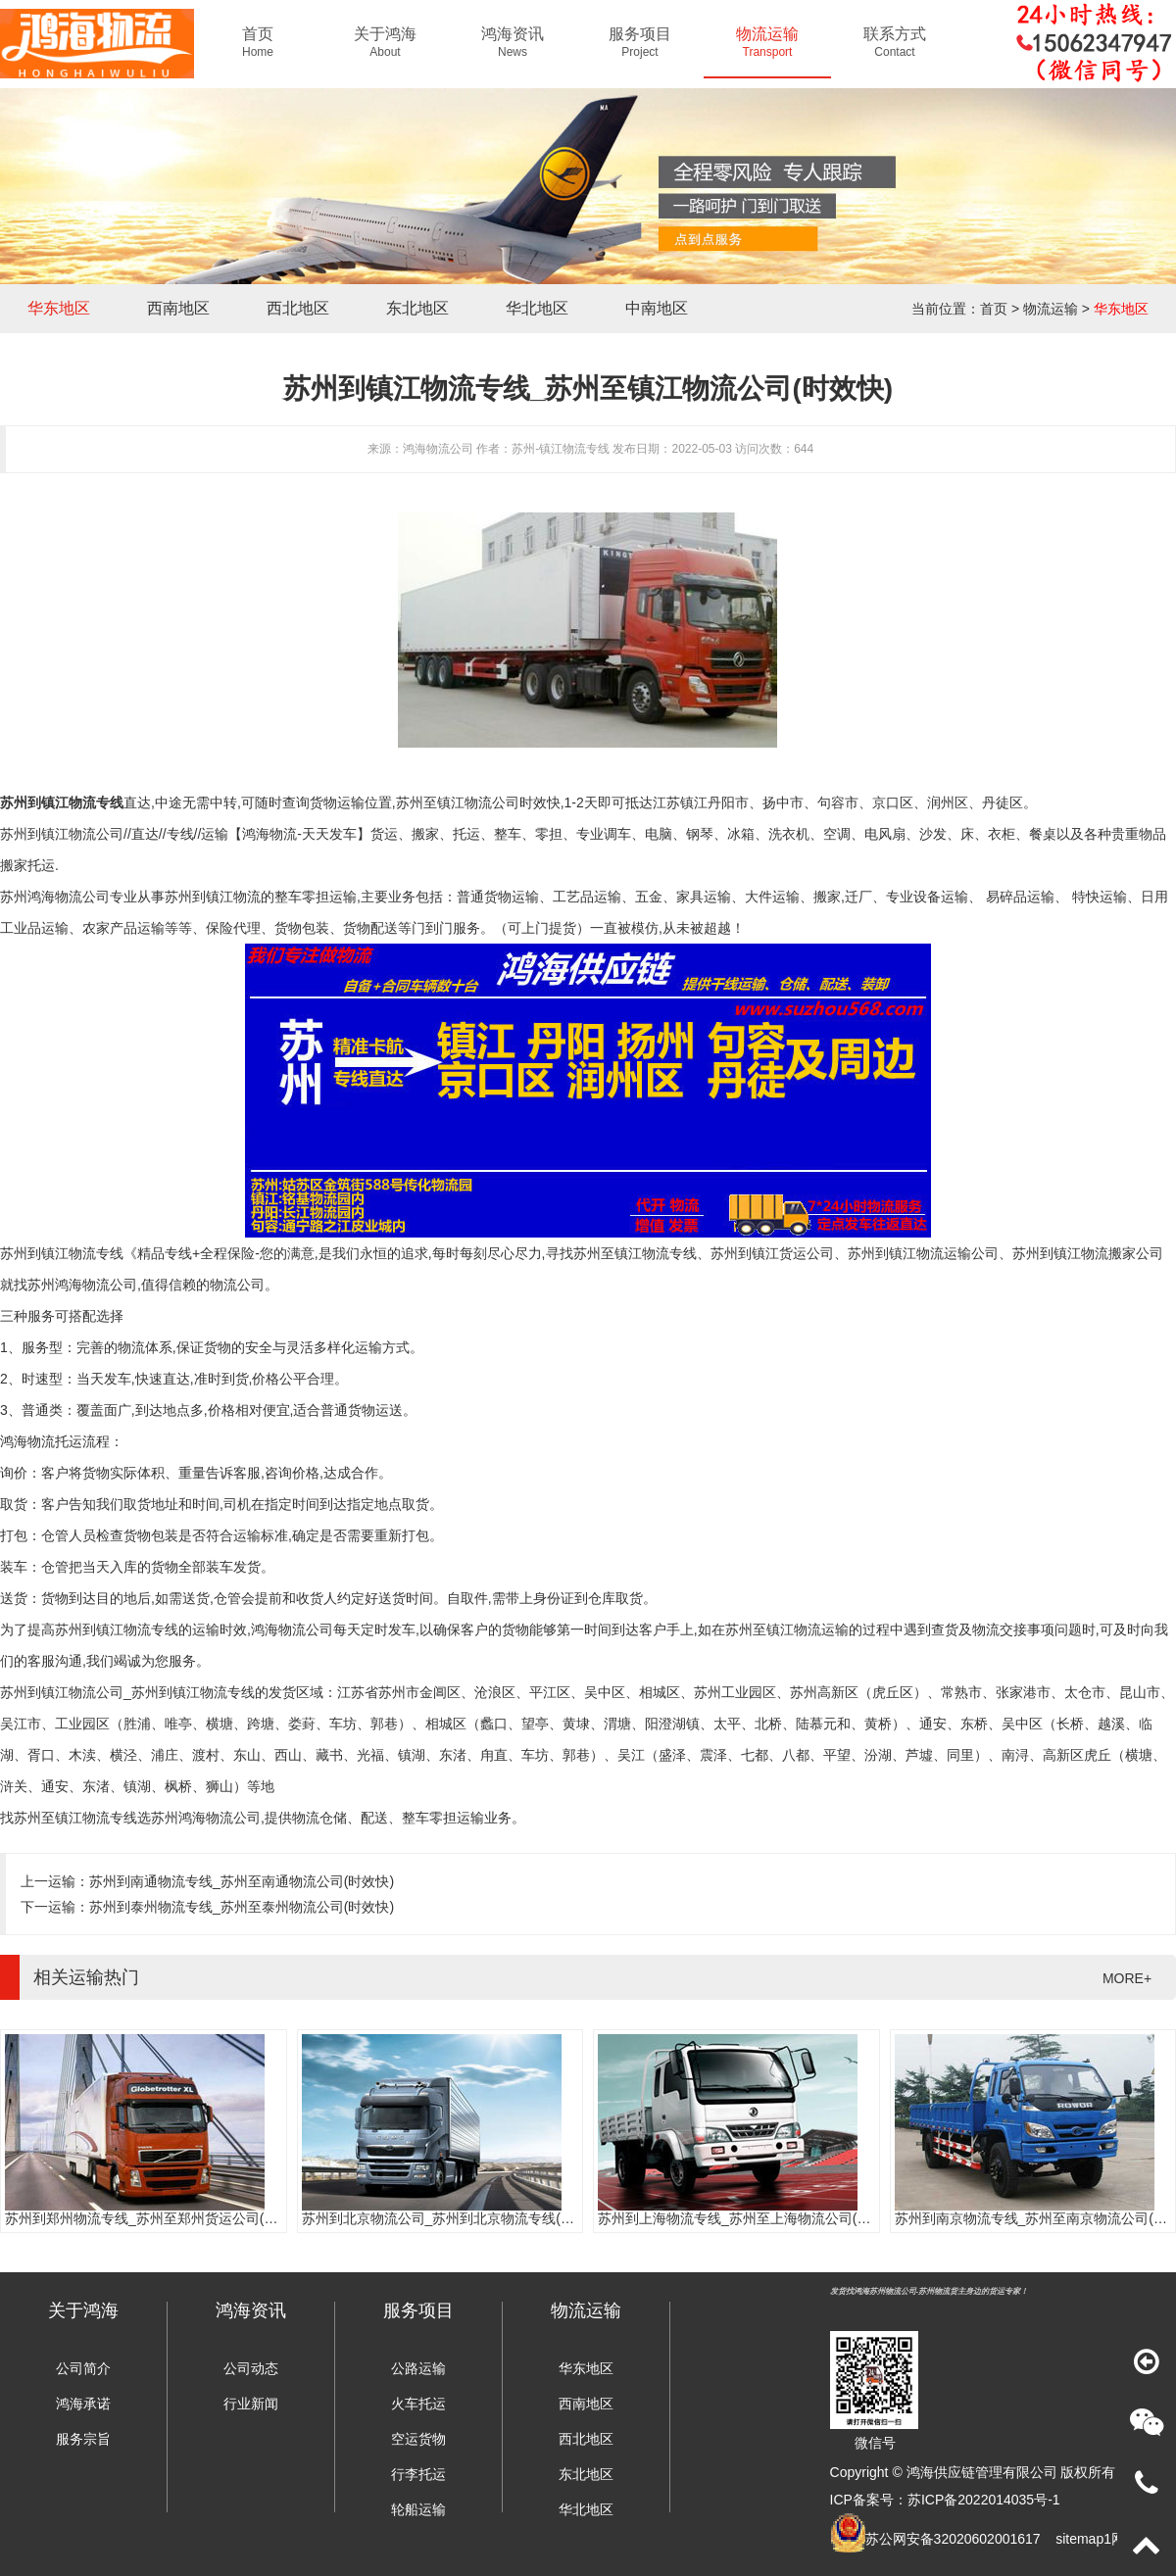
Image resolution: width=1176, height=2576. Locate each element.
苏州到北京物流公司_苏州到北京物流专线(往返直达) (461, 2218)
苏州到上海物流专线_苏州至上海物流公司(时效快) (750, 2218)
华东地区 (58, 308)
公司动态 (250, 2368)
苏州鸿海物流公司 (82, 1284)
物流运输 (1050, 308)
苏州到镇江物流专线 (61, 802)
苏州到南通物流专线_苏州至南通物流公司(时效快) (241, 1881)
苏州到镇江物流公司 (61, 834)
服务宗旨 (83, 2439)
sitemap (1079, 2539)
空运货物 (418, 2439)
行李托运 (418, 2474)
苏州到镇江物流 (213, 896)
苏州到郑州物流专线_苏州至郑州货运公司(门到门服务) (171, 2218)
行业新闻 (250, 2403)
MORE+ (1127, 1978)
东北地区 (417, 308)
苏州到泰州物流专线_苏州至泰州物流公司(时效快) (241, 1907)
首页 (993, 308)
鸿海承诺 (83, 2403)
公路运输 (418, 2368)
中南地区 (656, 308)
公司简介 (83, 2368)
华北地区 (537, 308)
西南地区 (178, 308)
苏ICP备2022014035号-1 (983, 2499)
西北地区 (298, 308)
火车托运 (418, 2403)
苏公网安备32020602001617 (953, 2539)
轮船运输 (418, 2509)
